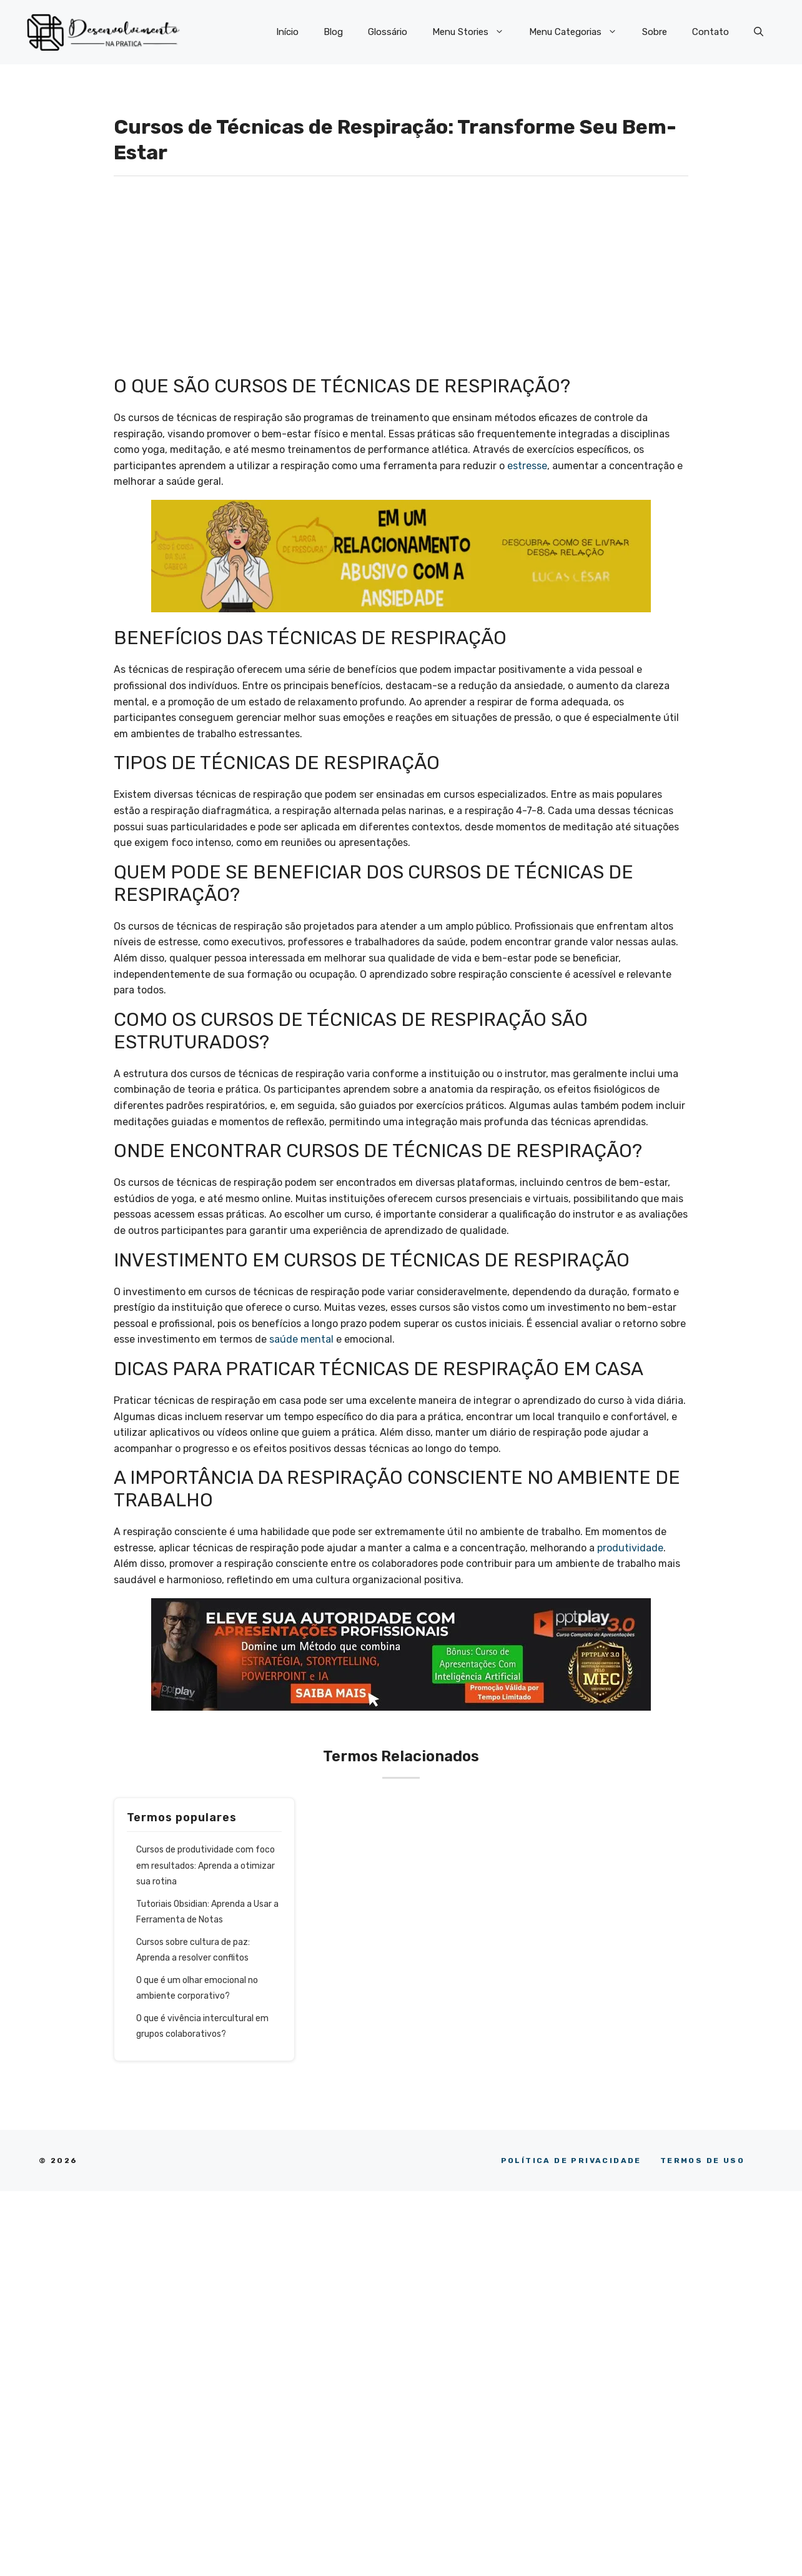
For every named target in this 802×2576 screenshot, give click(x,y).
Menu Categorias (579, 32)
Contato (710, 31)
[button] (758, 32)
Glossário (387, 31)
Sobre (654, 31)
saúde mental (301, 1339)
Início (287, 31)
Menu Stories (474, 32)
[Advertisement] (401, 282)
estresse (527, 466)
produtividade (630, 1548)
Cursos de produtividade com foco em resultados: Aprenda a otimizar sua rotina (205, 1865)
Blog (333, 31)
